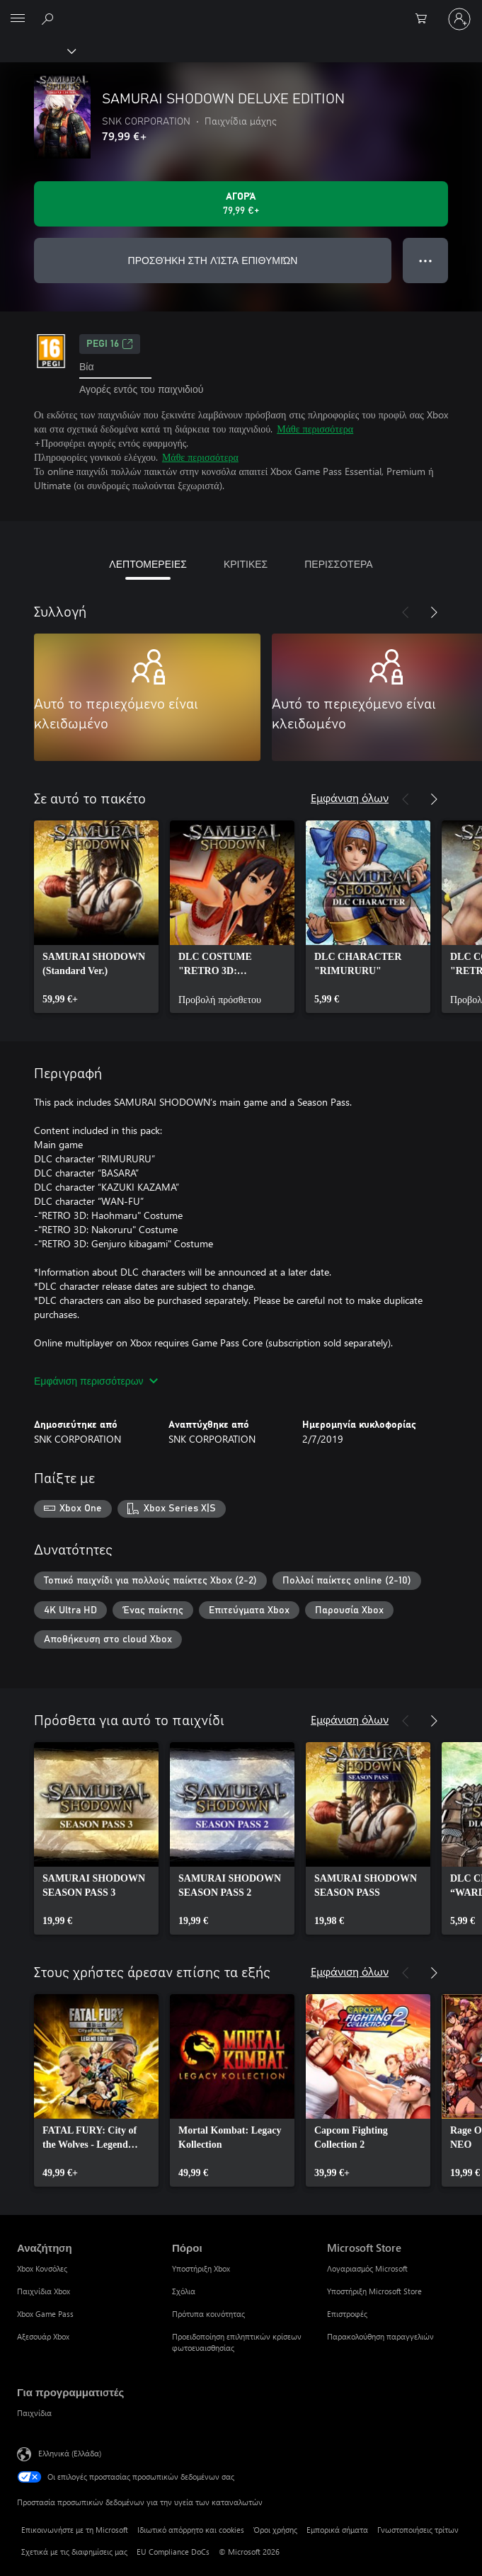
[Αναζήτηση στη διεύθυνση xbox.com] (50, 18)
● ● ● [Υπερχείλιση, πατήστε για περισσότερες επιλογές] (425, 260)
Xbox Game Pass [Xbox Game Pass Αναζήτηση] (45, 2313)
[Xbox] (37, 50)
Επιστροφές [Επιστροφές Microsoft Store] (347, 2313)
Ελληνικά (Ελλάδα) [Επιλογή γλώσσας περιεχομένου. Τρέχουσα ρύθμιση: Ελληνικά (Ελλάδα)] (69, 2453)
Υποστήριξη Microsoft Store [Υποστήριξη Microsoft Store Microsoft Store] (374, 2291)
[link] (96, 916)
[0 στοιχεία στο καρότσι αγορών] (425, 19)
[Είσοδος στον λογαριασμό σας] (459, 19)
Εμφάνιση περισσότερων (96, 1380)
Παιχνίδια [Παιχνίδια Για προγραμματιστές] (34, 2412)
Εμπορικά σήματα (337, 2529)
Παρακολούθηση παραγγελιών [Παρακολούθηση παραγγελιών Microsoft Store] (380, 2336)
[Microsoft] (241, 10)
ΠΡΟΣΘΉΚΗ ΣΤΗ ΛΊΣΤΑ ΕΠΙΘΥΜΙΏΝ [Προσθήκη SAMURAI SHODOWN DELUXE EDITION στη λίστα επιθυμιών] (213, 260)
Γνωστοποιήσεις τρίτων (418, 2529)
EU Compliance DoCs (173, 2551)
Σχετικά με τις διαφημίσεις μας (74, 2551)
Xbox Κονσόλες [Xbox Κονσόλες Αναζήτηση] (42, 2268)
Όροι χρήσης (275, 2529)
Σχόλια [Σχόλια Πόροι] (183, 2291)
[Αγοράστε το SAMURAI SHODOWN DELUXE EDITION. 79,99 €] (241, 204)
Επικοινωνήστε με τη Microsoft (74, 2529)
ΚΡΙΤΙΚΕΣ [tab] (246, 564)
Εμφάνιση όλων (350, 797)
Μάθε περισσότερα (315, 428)
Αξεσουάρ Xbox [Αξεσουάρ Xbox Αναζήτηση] (43, 2336)
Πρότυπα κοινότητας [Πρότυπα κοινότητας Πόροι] (208, 2313)
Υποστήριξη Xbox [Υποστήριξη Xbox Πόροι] (201, 2268)
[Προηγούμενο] (405, 612)
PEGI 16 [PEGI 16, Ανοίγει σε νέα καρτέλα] (109, 344)
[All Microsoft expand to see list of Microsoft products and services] (18, 19)
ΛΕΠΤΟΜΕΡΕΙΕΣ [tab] (148, 564)
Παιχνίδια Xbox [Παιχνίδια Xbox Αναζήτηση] (43, 2291)
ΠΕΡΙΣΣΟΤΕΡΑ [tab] (338, 564)
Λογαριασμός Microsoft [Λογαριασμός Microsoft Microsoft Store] (367, 2268)
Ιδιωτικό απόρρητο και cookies (190, 2529)
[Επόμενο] (434, 612)
